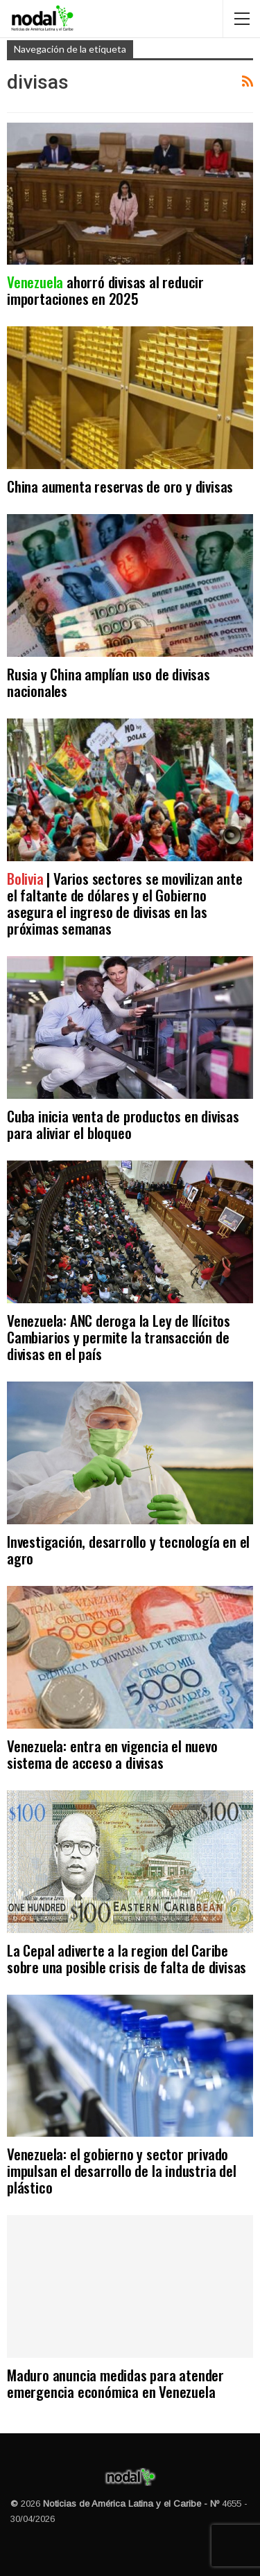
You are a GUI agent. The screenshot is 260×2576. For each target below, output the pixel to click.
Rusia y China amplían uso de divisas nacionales (108, 682)
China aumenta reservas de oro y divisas (120, 486)
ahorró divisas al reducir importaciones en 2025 (105, 290)
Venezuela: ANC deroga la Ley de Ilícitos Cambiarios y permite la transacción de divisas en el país (118, 1336)
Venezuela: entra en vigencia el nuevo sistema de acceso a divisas (112, 1754)
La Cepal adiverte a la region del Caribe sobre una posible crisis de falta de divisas (126, 1958)
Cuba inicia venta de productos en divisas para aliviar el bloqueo (123, 1124)
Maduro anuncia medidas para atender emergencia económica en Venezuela (115, 2383)
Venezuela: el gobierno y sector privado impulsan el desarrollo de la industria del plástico (121, 2170)
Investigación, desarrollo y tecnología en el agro (128, 1549)
